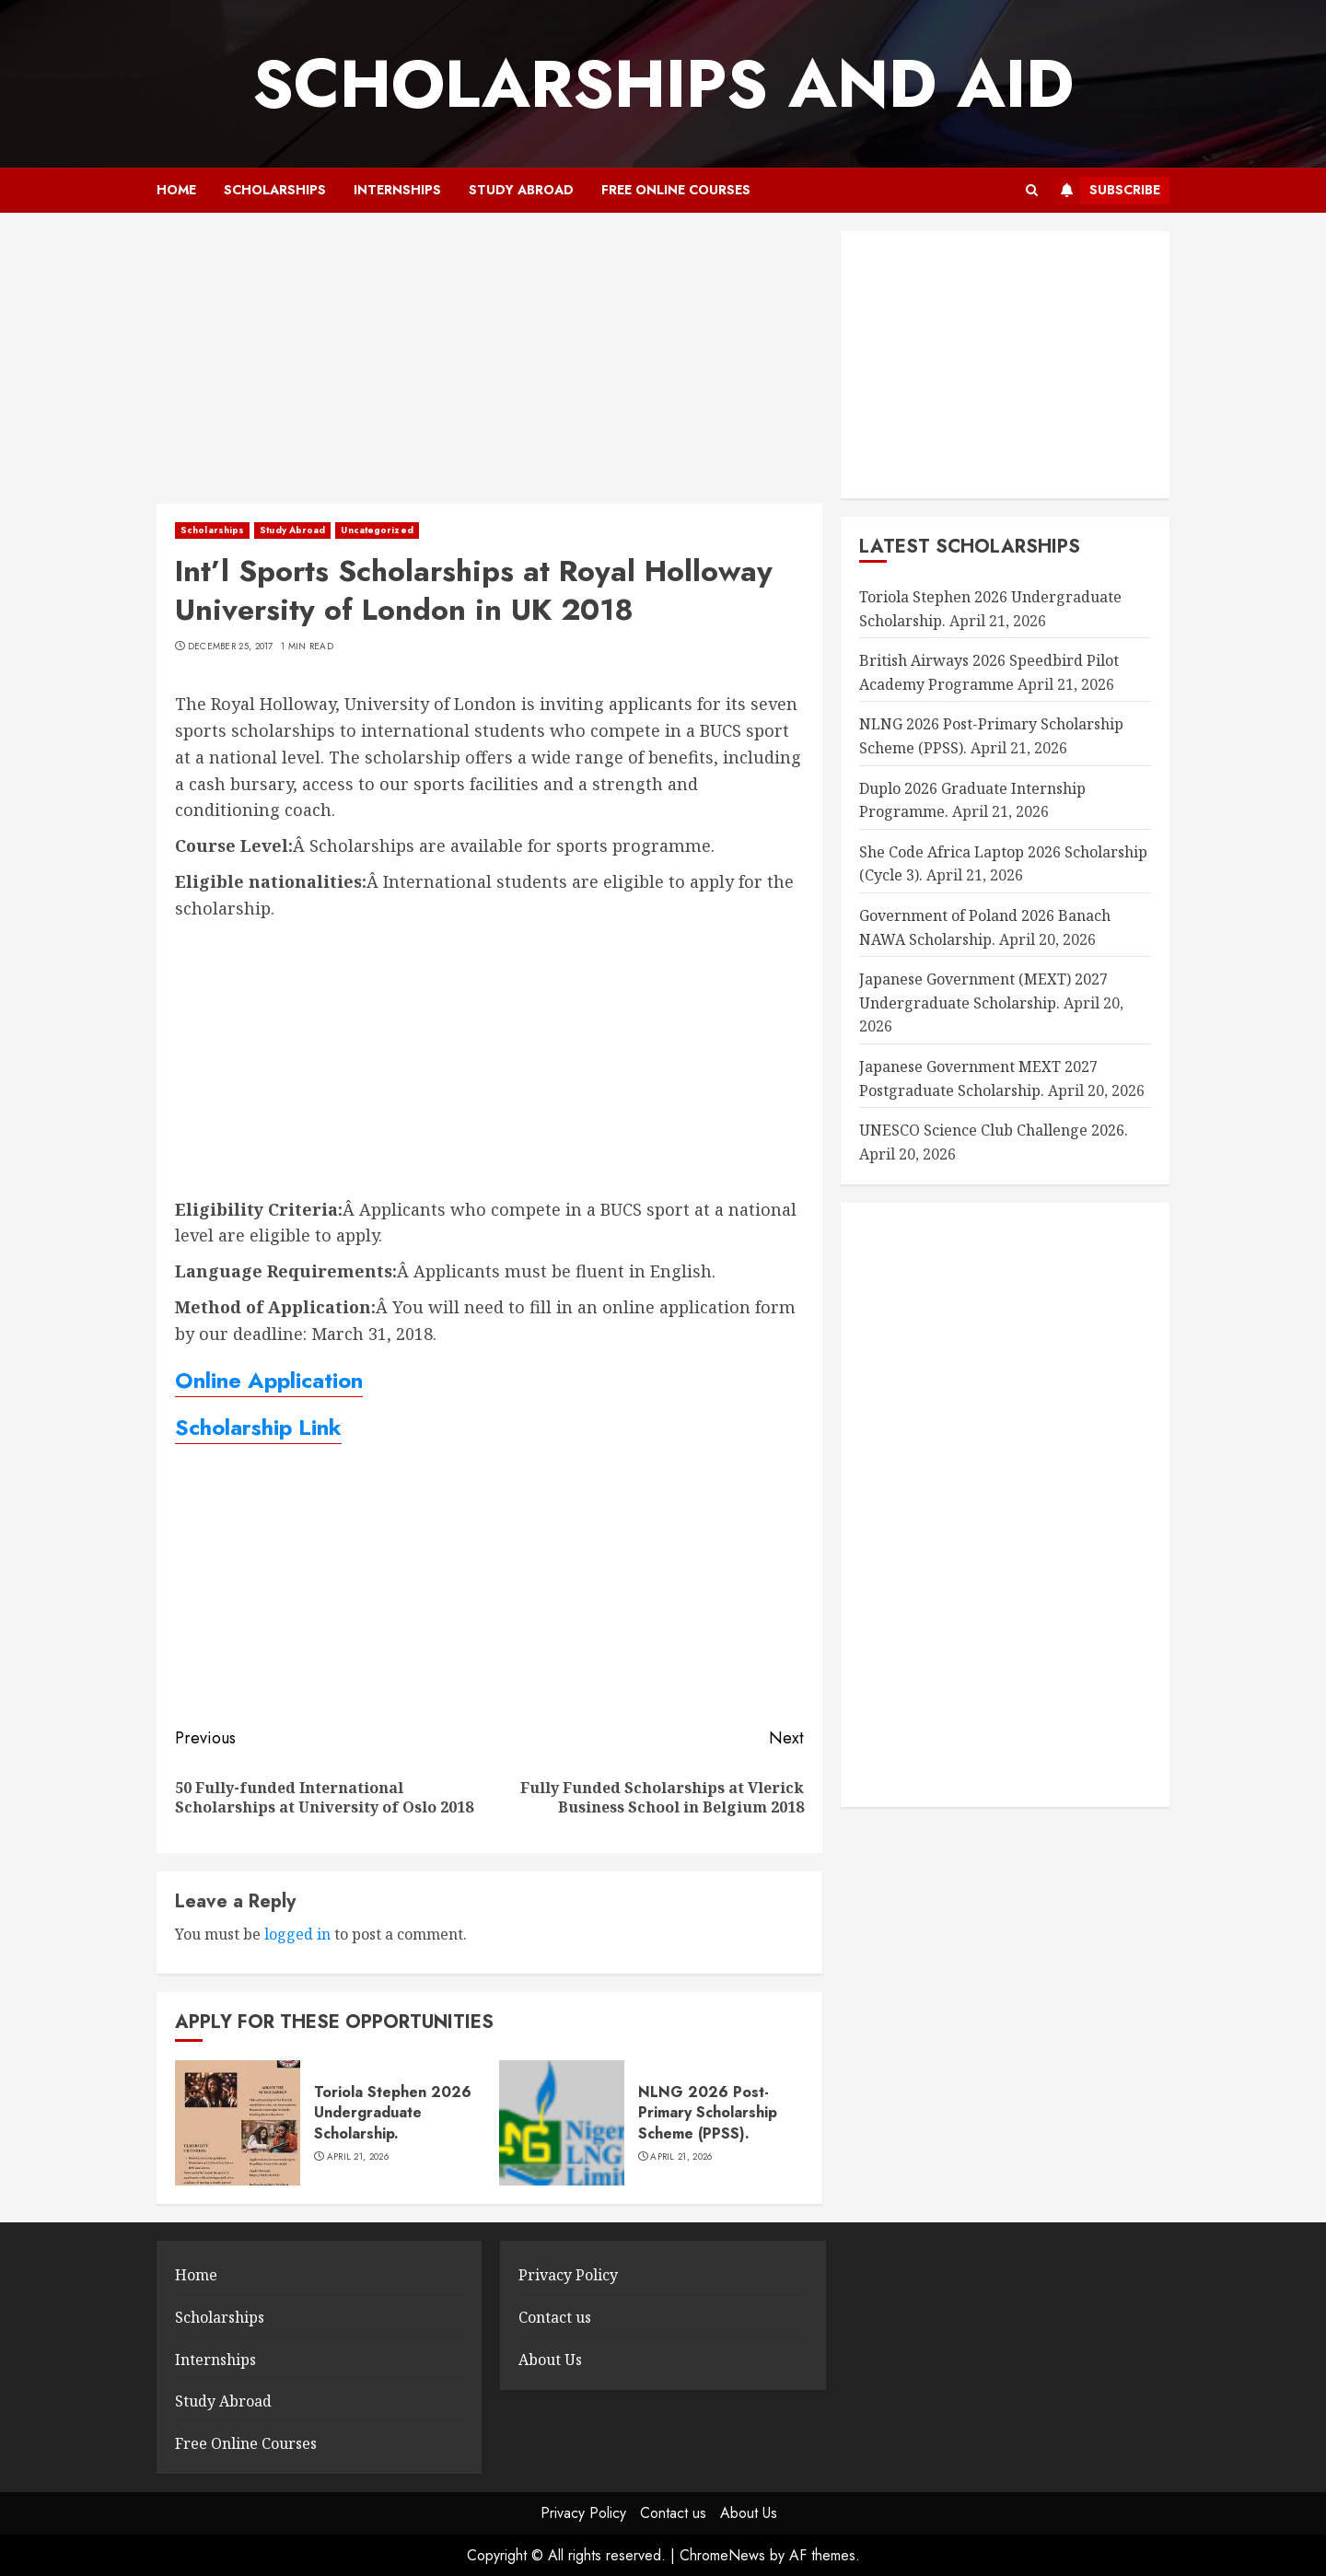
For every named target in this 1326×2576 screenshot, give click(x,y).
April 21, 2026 (358, 2157)
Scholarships (275, 190)
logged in (297, 1934)
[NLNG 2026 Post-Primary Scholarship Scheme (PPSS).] (561, 2123)
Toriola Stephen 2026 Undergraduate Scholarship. (392, 2112)
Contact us (554, 2317)
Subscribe (1106, 190)
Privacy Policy (568, 2275)
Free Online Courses (675, 190)
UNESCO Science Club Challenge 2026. (993, 1130)
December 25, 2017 (230, 646)
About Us (550, 2359)
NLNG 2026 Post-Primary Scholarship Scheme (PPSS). (707, 2112)
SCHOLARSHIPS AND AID (663, 84)
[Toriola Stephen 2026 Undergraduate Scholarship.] (237, 2123)
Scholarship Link (258, 1427)
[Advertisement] (489, 367)
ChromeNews (722, 2555)
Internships (397, 190)
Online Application (269, 1380)
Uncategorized (377, 530)
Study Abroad (521, 190)
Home (176, 190)
